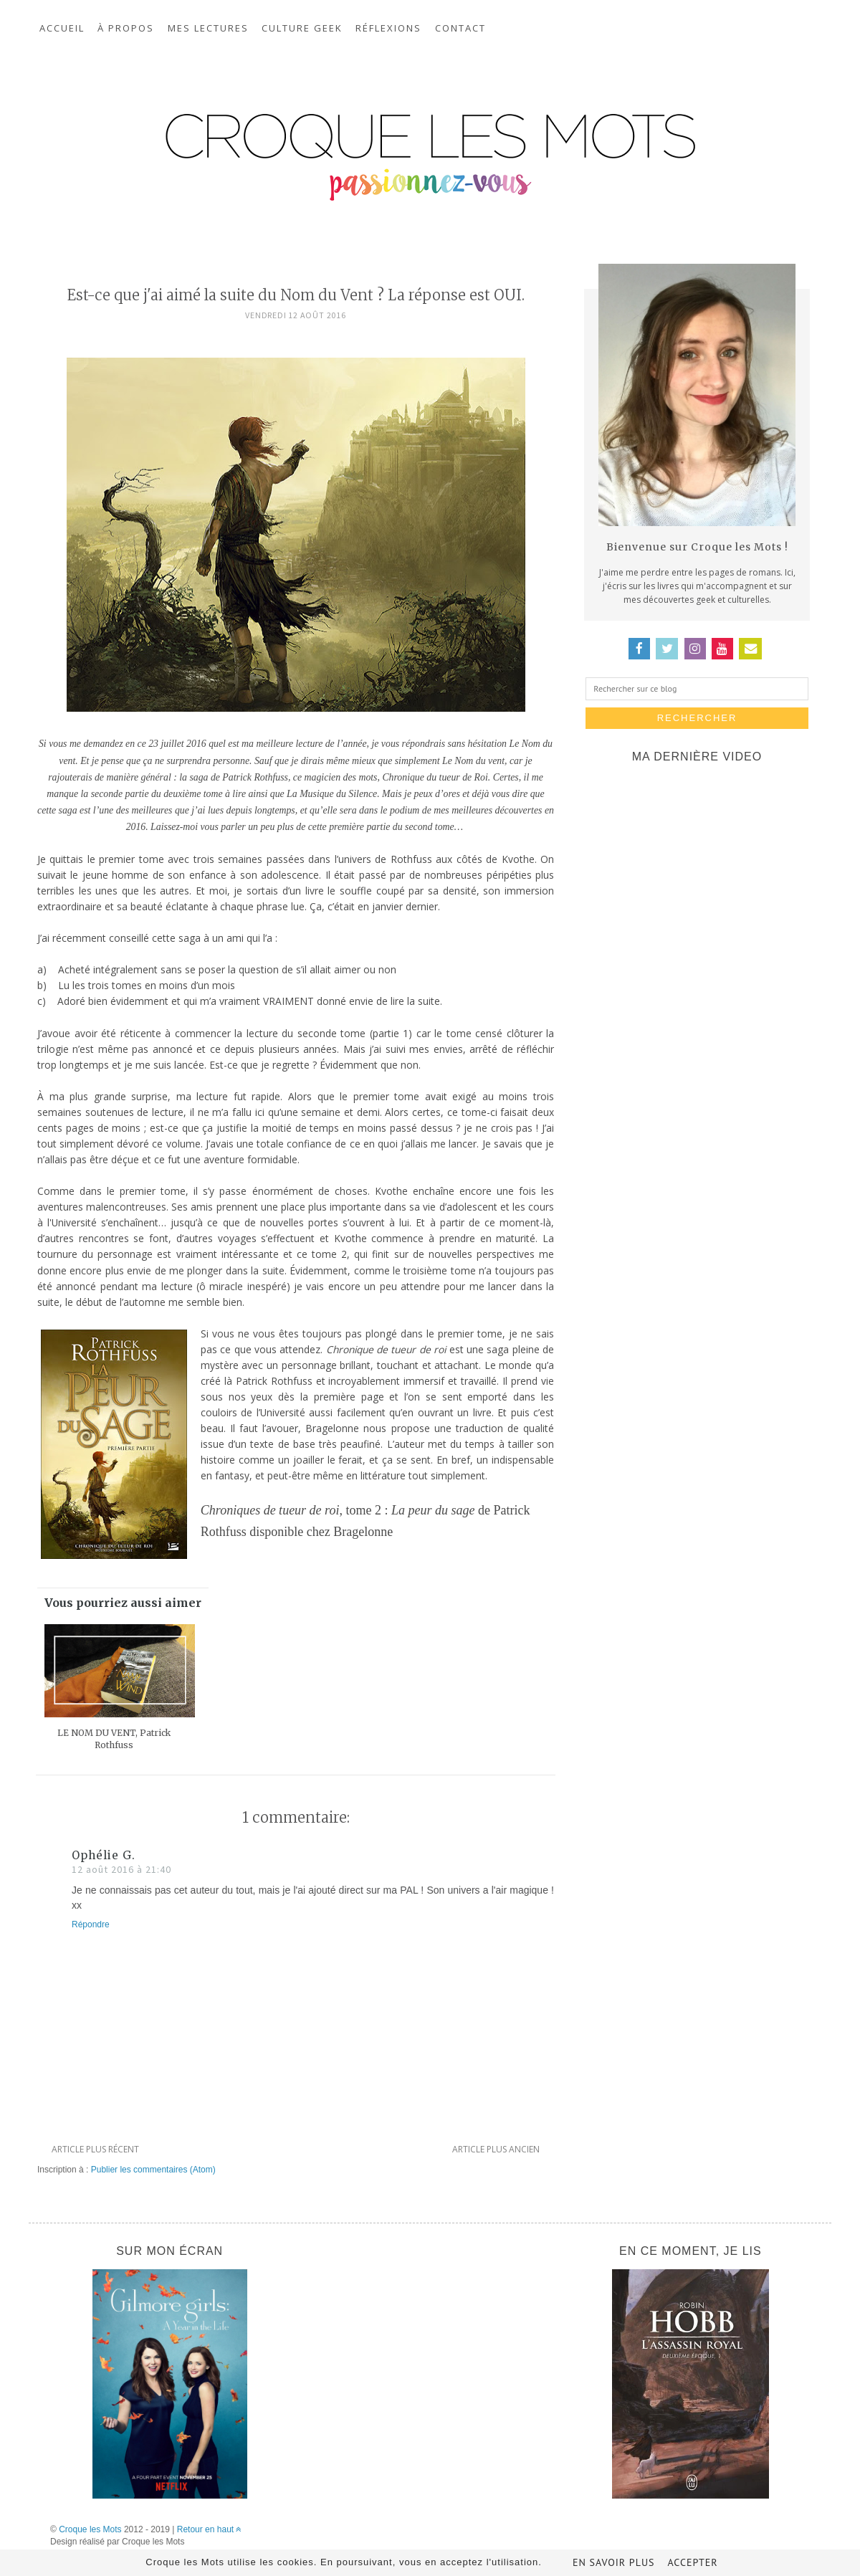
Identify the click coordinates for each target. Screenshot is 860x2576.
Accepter (692, 2562)
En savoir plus (614, 2562)
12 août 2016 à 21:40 (121, 1869)
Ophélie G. (103, 1855)
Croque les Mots (90, 2529)
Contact (460, 28)
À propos (125, 28)
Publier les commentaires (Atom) (153, 2170)
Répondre (91, 1924)
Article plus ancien (496, 2149)
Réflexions (388, 28)
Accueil (62, 28)
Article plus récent (95, 2149)
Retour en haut (209, 2529)
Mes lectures (208, 28)
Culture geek (302, 28)
